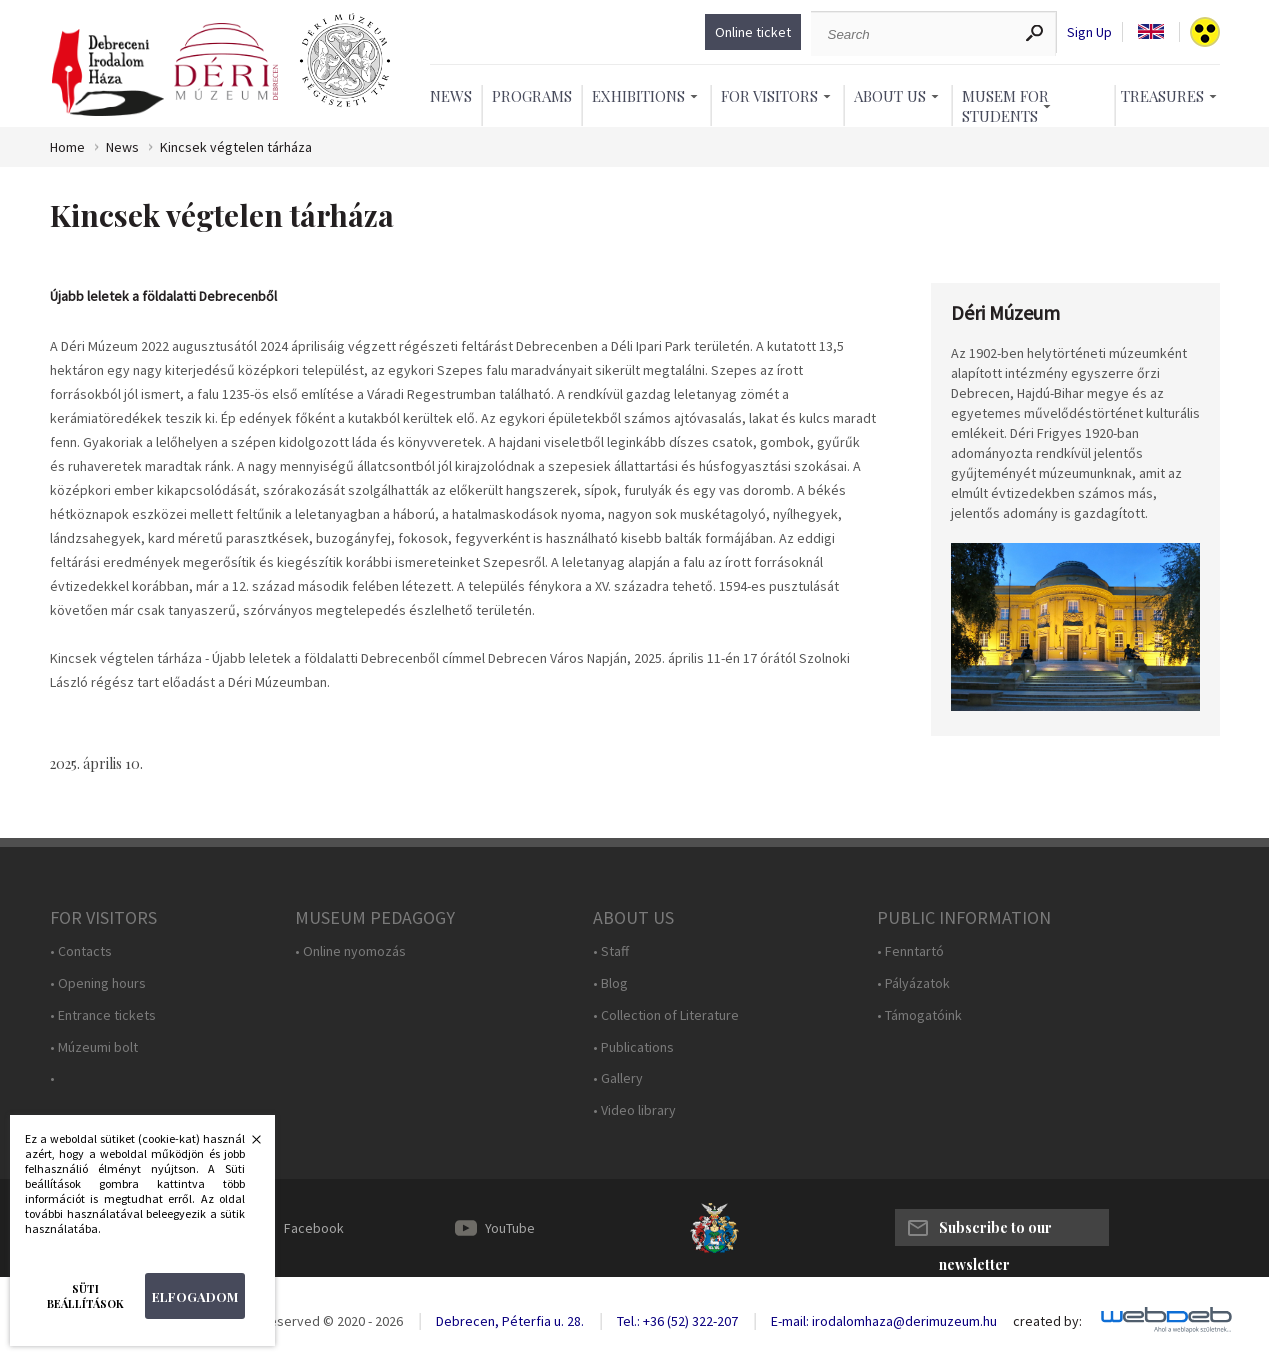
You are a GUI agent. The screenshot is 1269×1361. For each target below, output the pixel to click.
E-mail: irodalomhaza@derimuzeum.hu (884, 1321)
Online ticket (753, 32)
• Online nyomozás (350, 951)
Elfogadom (195, 1296)
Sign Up (1089, 32)
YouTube (510, 1228)
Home (67, 147)
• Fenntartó (910, 951)
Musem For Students (1005, 106)
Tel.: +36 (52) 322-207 (677, 1321)
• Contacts (81, 951)
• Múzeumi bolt (94, 1047)
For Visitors (769, 96)
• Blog (610, 983)
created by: (1047, 1321)
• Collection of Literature (666, 1015)
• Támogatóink (919, 1015)
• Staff (611, 951)
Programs (532, 96)
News (451, 96)
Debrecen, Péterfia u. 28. (510, 1321)
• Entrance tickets (103, 1015)
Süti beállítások (85, 1296)
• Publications (633, 1047)
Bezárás (246, 1145)
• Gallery (618, 1078)
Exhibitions (638, 96)
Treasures (1162, 96)
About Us (890, 96)
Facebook (314, 1228)
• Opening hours (98, 983)
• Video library (634, 1110)
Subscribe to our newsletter (995, 1232)
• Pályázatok (913, 983)
